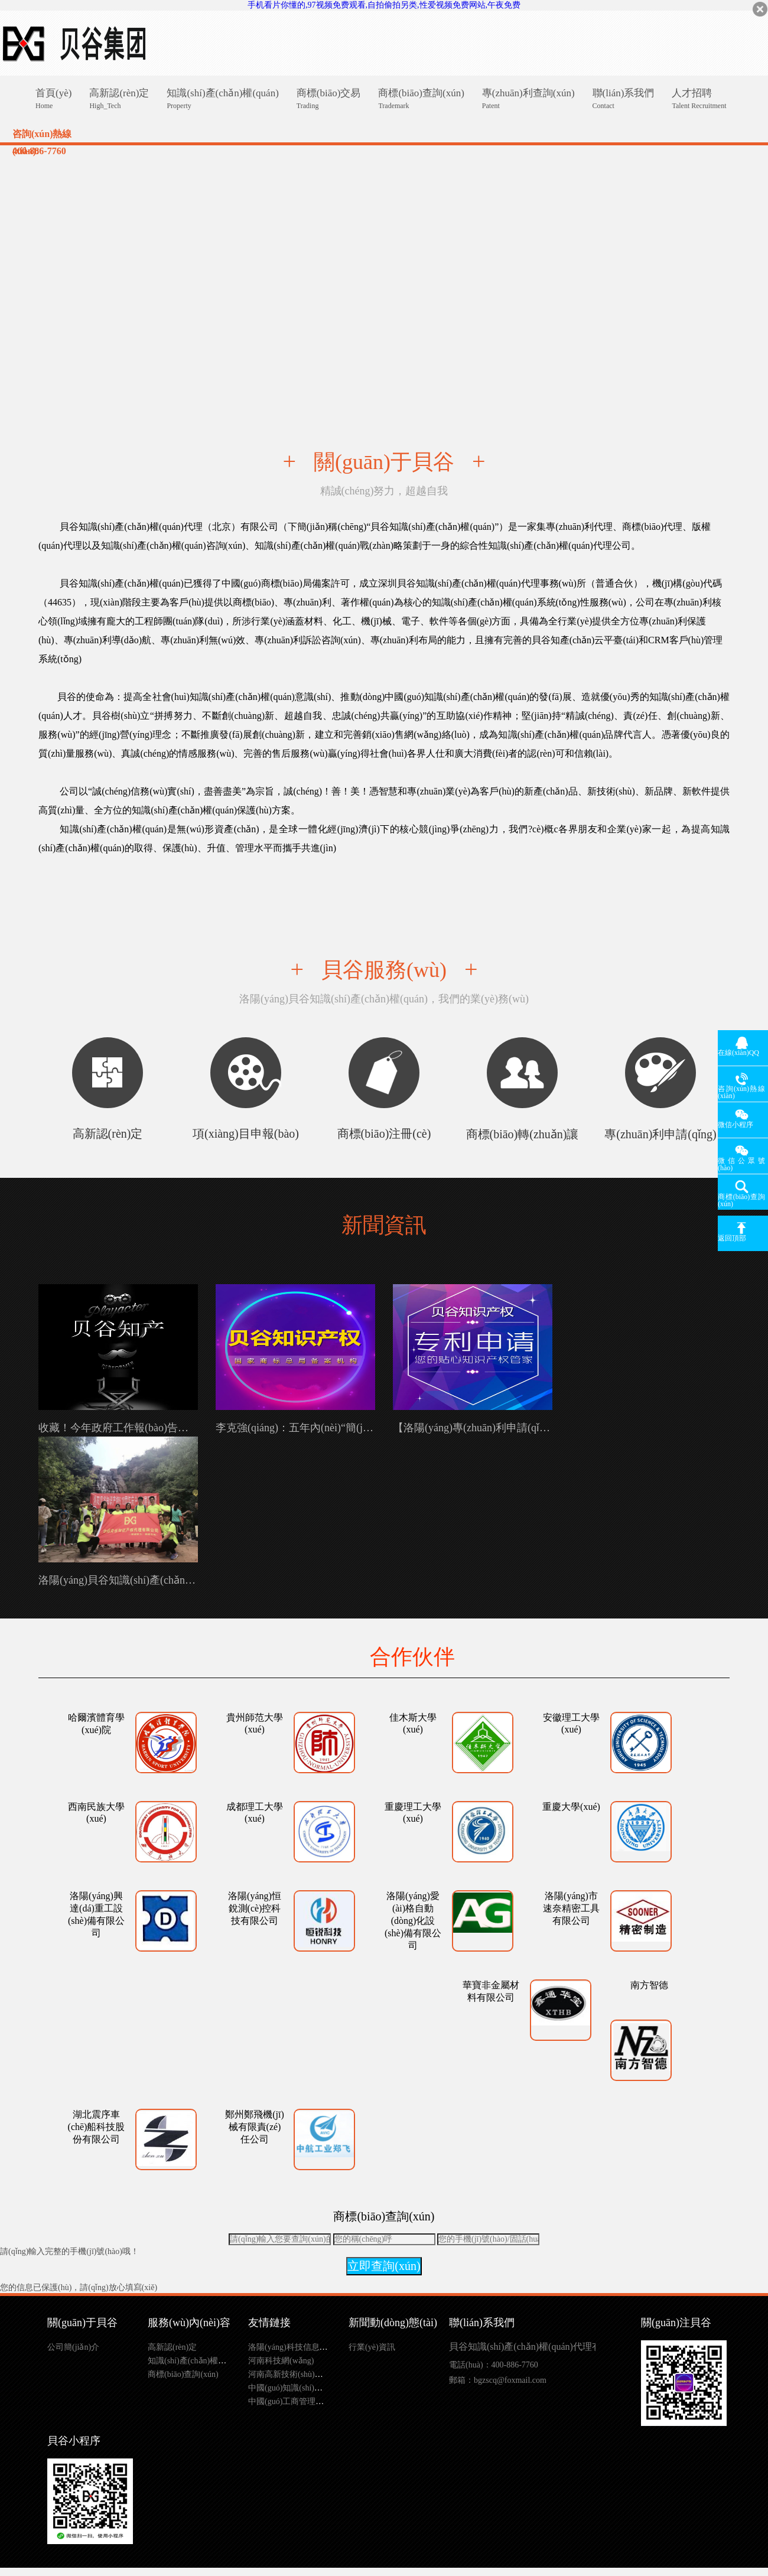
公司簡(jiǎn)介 (73, 2347)
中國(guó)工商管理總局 (290, 2401)
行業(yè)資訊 (372, 2347)
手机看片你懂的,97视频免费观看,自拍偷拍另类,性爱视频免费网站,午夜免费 (384, 5)
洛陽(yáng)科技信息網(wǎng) (300, 2347)
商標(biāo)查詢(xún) (183, 2374)
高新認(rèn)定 (172, 2347)
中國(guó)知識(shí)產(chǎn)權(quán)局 (315, 2387)
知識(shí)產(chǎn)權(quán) (194, 2360)
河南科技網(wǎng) (281, 2360)
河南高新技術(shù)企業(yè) (296, 2374)
